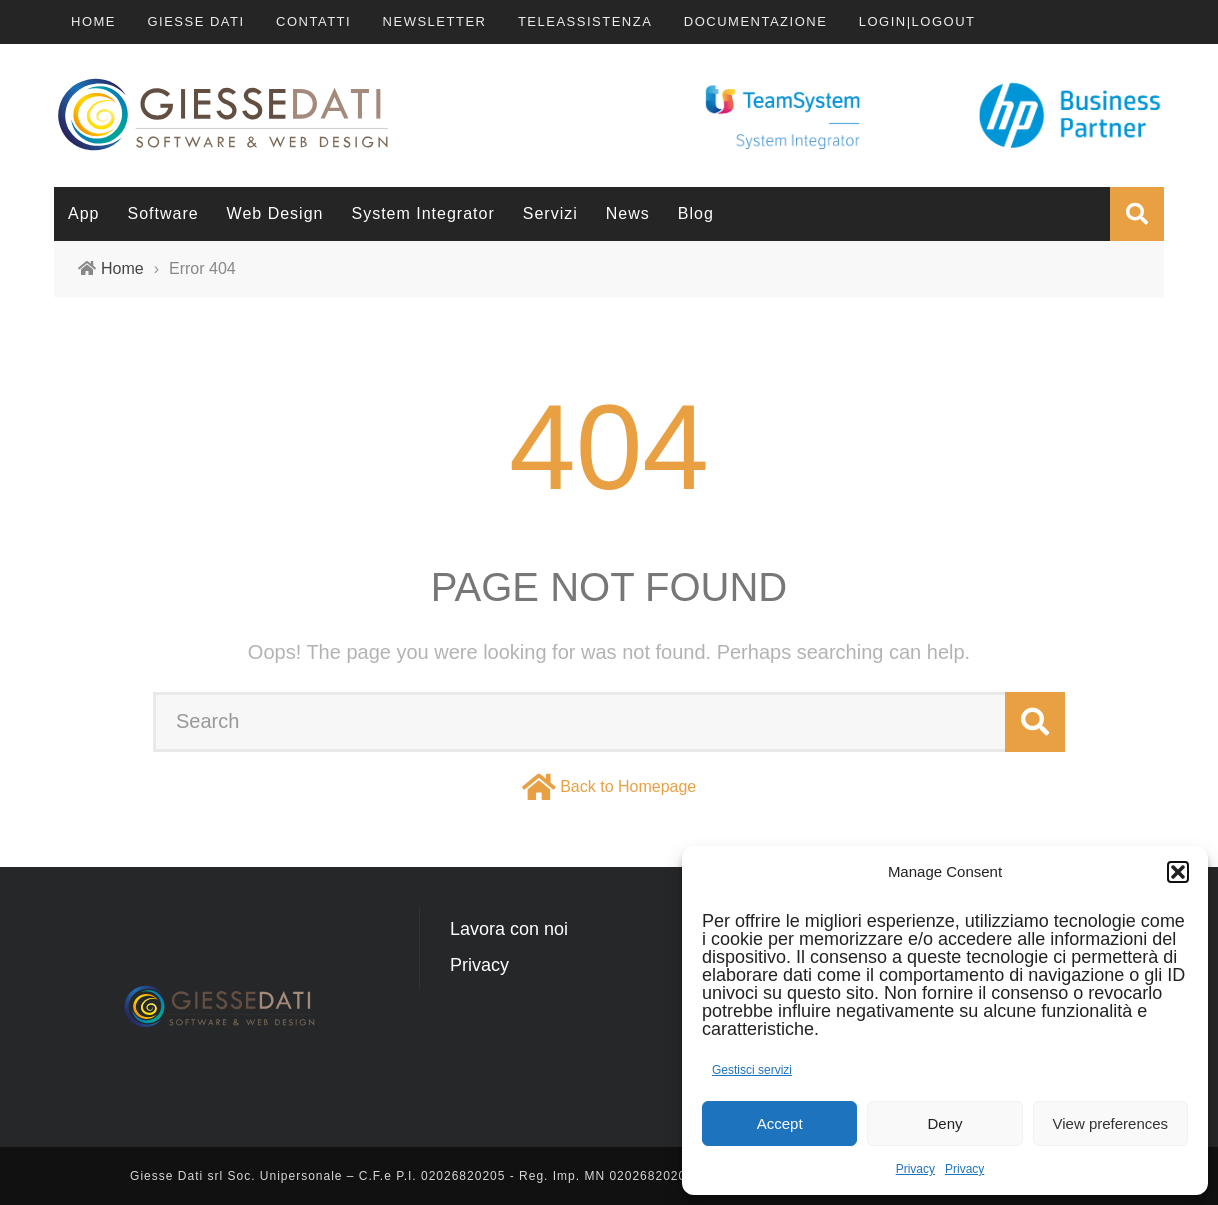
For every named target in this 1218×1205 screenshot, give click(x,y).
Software (162, 213)
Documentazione (756, 21)
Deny (944, 1123)
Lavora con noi (509, 929)
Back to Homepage (628, 786)
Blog (696, 213)
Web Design (275, 213)
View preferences (1111, 1123)
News (628, 213)
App (83, 213)
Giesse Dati (195, 21)
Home (93, 21)
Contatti (313, 21)
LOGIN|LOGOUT (917, 21)
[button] (1178, 872)
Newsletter (435, 21)
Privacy (915, 1169)
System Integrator (422, 213)
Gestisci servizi (752, 1070)
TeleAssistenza (585, 21)
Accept (780, 1123)
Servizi (550, 213)
